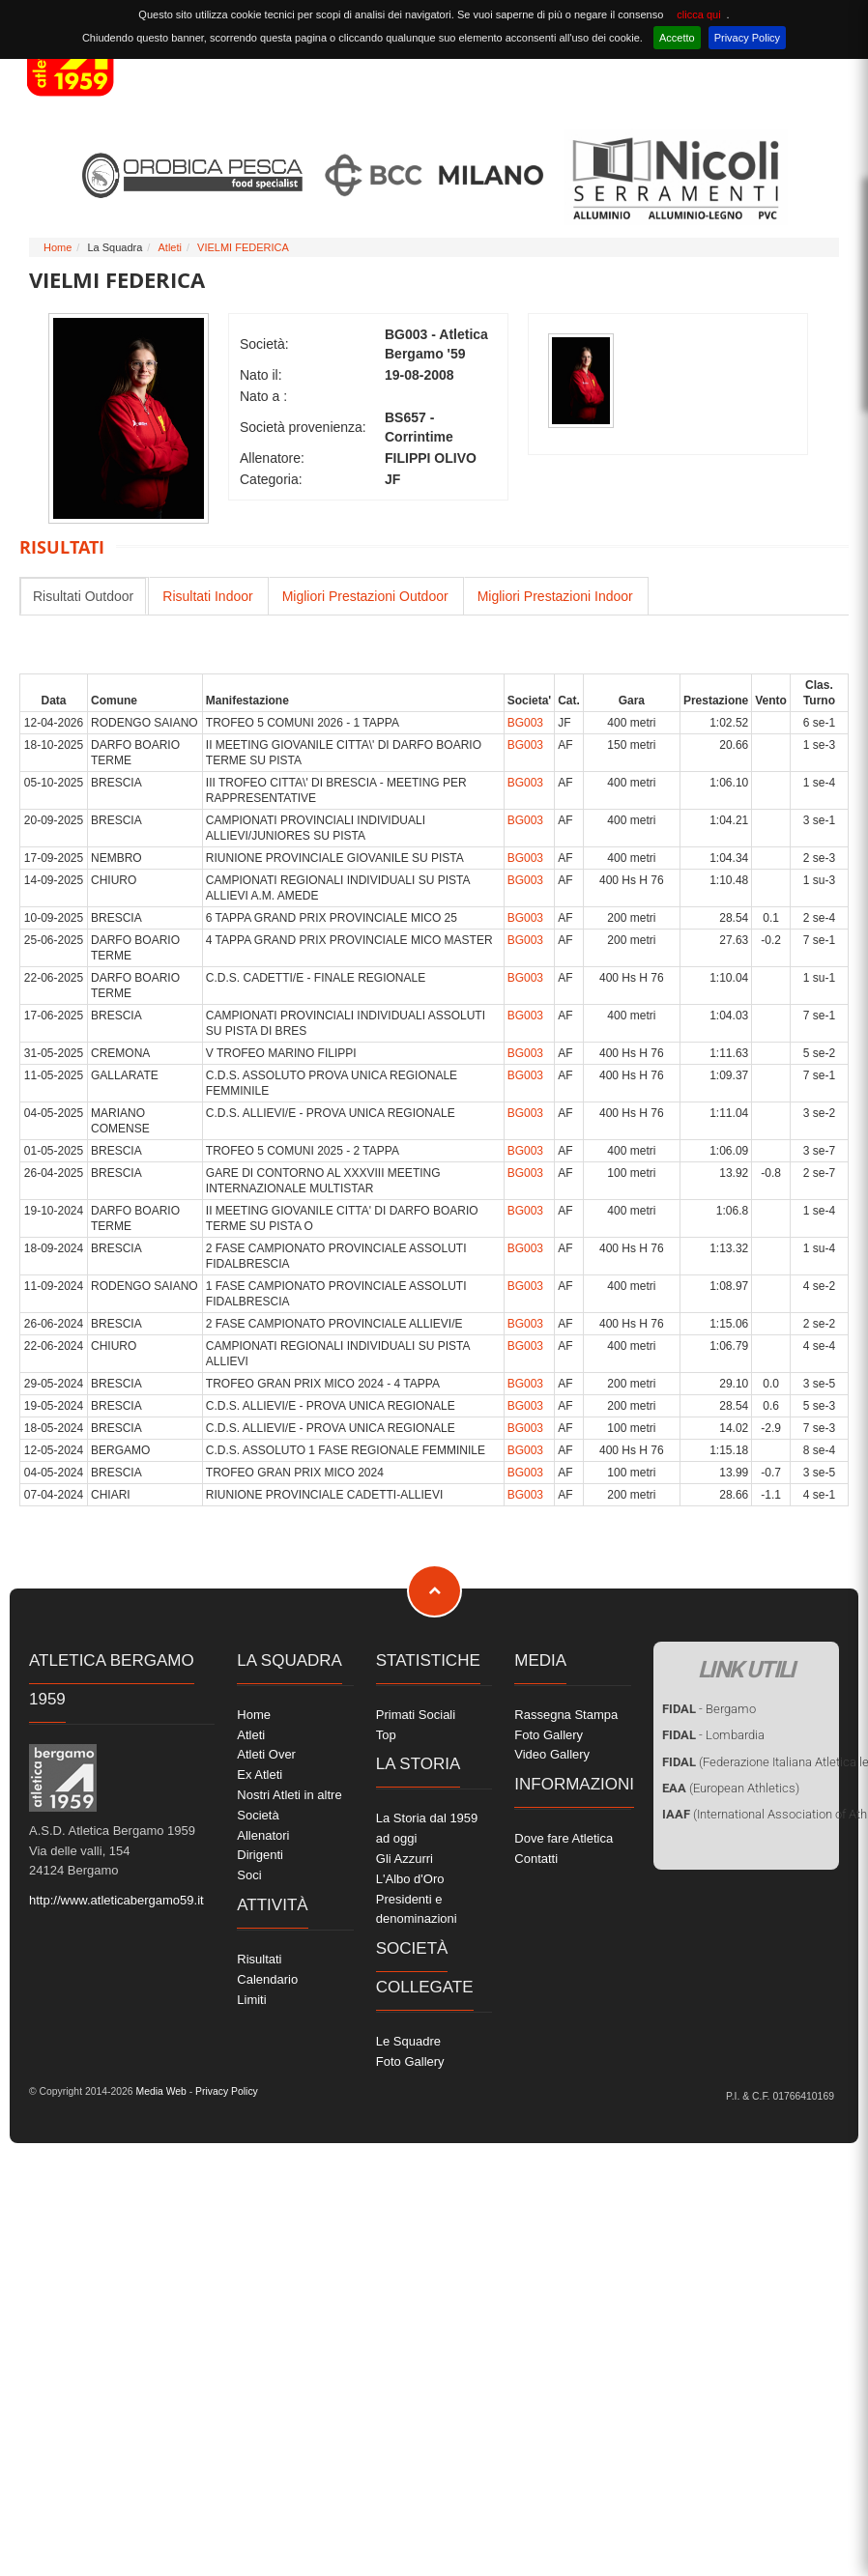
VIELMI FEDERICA (243, 247)
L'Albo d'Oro (410, 1879)
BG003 (525, 723)
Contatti (536, 1858)
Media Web (160, 2091)
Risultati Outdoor (83, 596)
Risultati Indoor (207, 596)
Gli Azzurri (404, 1858)
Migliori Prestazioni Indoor (555, 596)
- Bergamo (709, 1709)
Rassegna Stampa (566, 1714)
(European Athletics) (730, 1788)
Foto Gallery (410, 2061)
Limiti (251, 1999)
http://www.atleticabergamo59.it (116, 1900)
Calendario (267, 1979)
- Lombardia (713, 1735)
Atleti (169, 247)
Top (386, 1735)
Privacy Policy (747, 37)
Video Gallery (552, 1754)
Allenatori (263, 1835)
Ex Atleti (259, 1774)
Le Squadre (408, 2041)
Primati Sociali (415, 1714)
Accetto (677, 37)
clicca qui (698, 14)
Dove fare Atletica (563, 1838)
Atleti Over (266, 1754)
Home (57, 247)
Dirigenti (260, 1854)
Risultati (259, 1959)
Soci (249, 1875)
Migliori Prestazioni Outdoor (365, 596)
